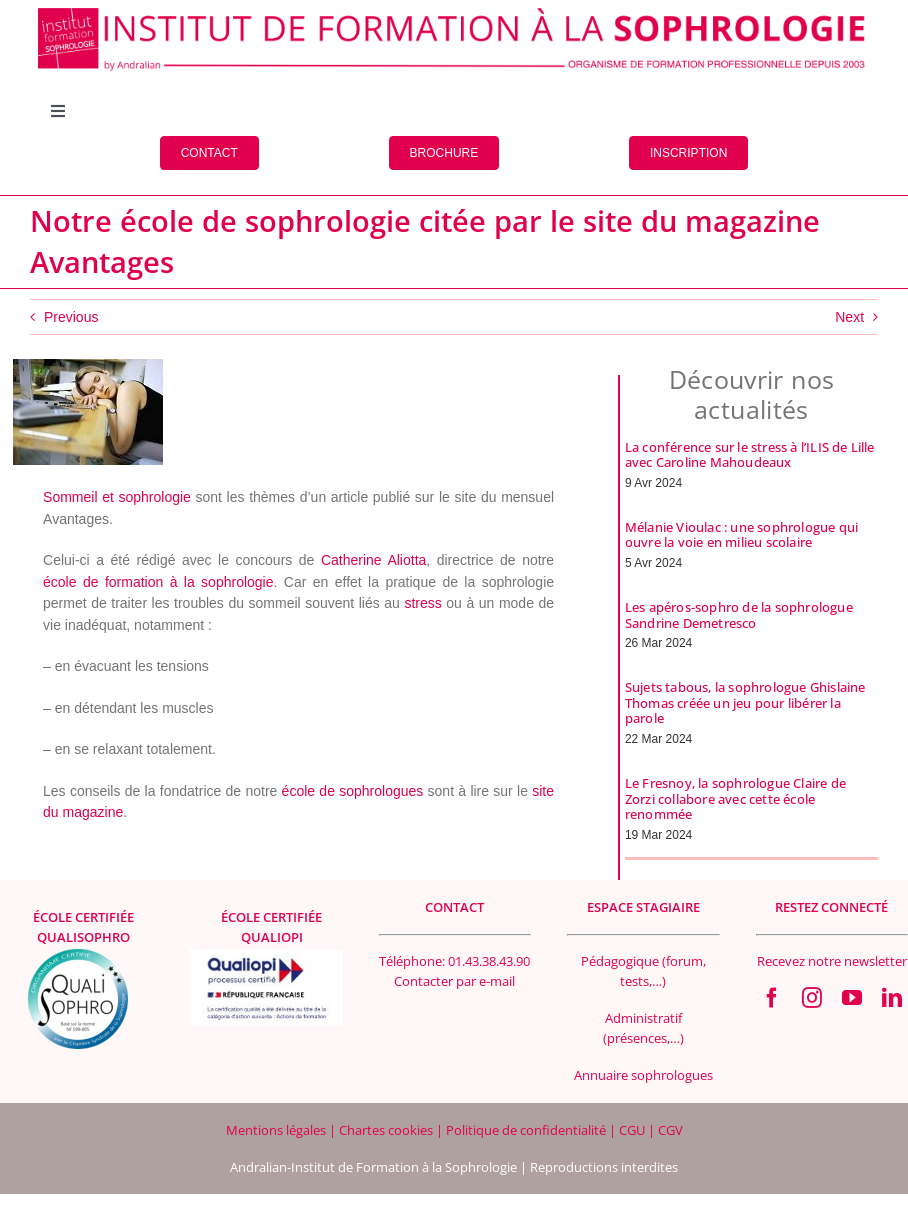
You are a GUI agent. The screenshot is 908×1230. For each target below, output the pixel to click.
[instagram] (812, 998)
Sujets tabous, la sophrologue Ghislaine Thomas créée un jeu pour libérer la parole (745, 702)
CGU (633, 1130)
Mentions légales (277, 1130)
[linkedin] (892, 998)
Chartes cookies (386, 1130)
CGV (670, 1130)
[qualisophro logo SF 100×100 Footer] (78, 956)
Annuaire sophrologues (643, 1075)
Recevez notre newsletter (832, 961)
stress (422, 603)
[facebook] (772, 998)
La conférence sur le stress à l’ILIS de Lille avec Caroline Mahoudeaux (750, 455)
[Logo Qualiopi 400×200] (266, 956)
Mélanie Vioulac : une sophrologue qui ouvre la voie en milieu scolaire (741, 535)
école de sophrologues (353, 791)
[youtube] (852, 998)
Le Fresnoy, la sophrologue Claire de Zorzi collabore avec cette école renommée (735, 798)
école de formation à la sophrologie (158, 582)
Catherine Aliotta (373, 560)
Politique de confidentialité (527, 1130)
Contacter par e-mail (454, 981)
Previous (71, 317)
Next (849, 317)
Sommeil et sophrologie (117, 497)
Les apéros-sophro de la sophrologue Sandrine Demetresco (739, 615)
